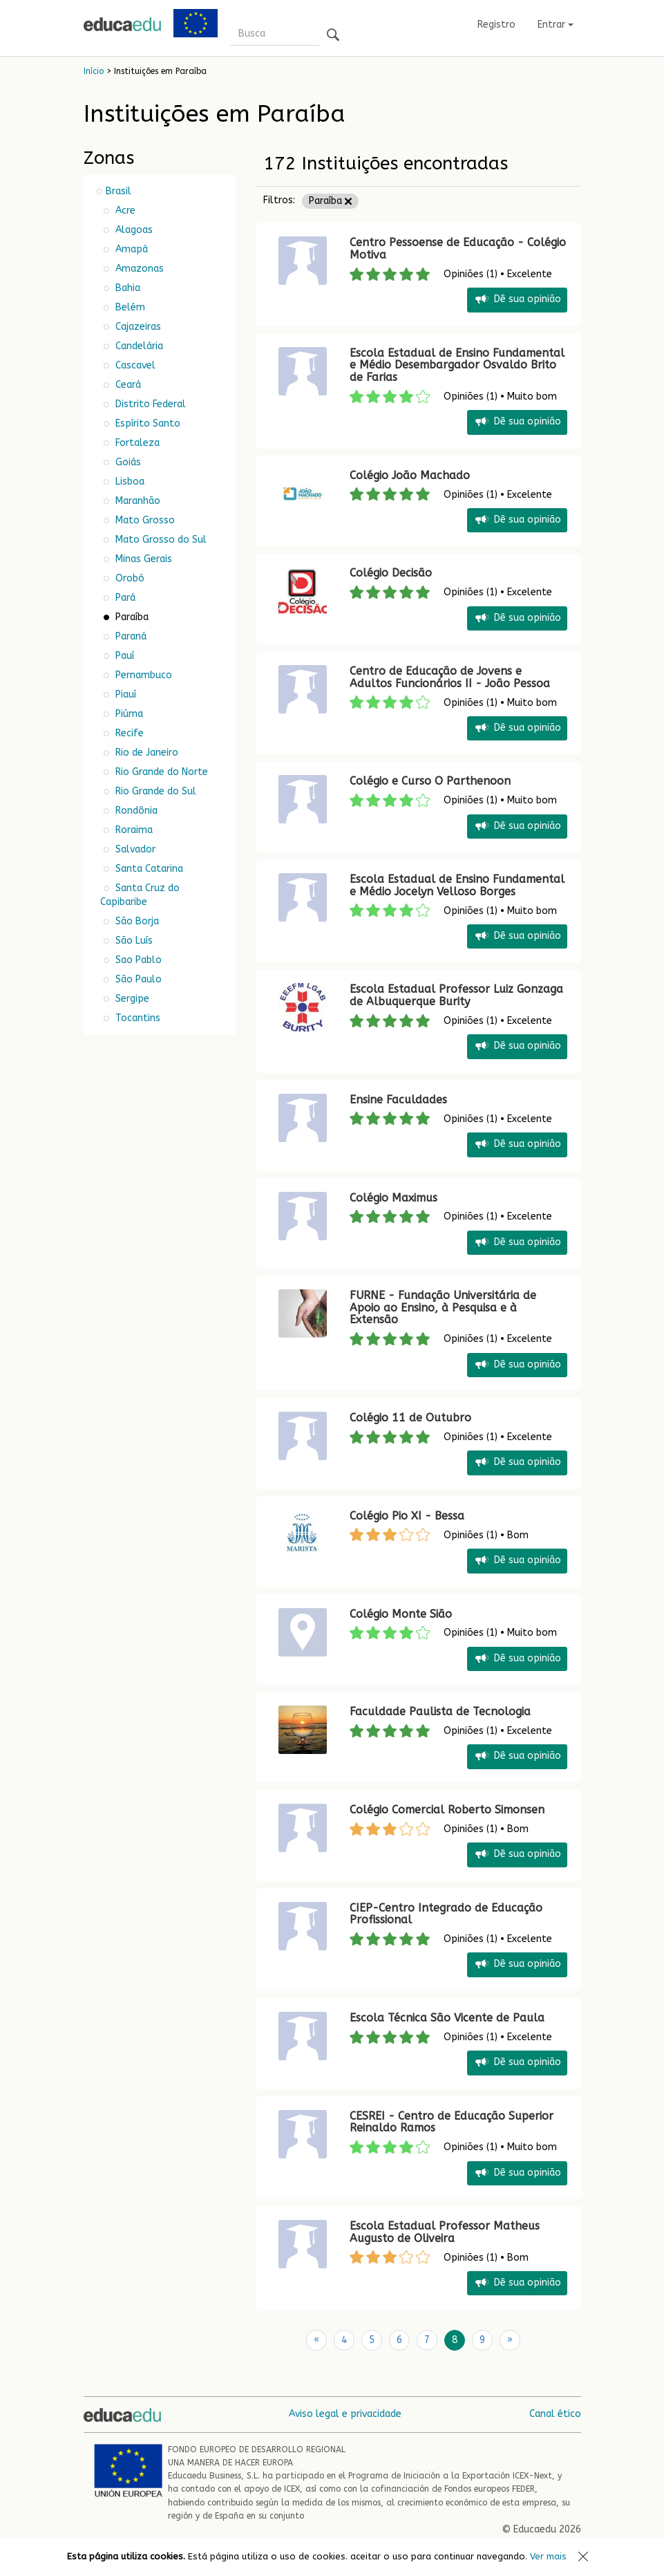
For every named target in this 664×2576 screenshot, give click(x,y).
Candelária (138, 346)
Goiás (127, 462)
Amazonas (138, 268)
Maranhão (136, 501)
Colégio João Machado (410, 475)
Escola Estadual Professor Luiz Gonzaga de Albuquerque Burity (456, 995)
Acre (124, 210)
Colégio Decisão (391, 572)
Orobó (128, 578)
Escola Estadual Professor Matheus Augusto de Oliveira (445, 2232)
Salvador (134, 849)
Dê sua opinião (517, 300)
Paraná (129, 636)
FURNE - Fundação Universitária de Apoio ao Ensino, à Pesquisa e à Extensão (443, 1307)
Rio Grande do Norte (160, 772)
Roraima (133, 830)
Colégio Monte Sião (401, 1614)
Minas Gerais (142, 559)
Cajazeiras (137, 327)
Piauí (124, 694)
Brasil (118, 191)
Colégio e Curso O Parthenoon (430, 780)
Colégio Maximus (393, 1197)
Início (94, 71)
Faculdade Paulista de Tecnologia (440, 1711)
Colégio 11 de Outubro (410, 1417)
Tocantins (136, 1018)
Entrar (555, 24)
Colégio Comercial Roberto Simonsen (447, 1809)
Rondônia (135, 810)
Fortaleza (136, 443)
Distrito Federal (149, 404)
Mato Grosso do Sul (160, 539)
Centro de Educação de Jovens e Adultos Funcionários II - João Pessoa (450, 677)
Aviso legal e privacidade (345, 2414)
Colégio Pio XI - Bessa (407, 1515)
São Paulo (137, 979)
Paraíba (330, 201)
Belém (129, 307)
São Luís (133, 940)
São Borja (136, 921)
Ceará (127, 385)
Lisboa (128, 481)
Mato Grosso (144, 520)
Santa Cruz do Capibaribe (140, 895)
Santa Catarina (148, 869)
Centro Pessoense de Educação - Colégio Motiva (458, 248)
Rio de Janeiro (145, 752)
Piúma (128, 714)
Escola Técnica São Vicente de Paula (447, 2017)
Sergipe (131, 999)
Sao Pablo (137, 960)
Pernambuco (142, 675)
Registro (496, 24)
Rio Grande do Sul (154, 791)
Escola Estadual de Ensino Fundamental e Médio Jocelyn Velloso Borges (457, 885)
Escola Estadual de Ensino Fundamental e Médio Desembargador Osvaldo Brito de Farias (457, 365)
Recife (128, 733)
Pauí (123, 656)
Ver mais (548, 2556)
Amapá (130, 249)
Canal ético (555, 2414)
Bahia (126, 288)
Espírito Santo (146, 423)
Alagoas (133, 230)
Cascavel (134, 365)
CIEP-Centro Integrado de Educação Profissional (446, 1914)
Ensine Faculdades (398, 1099)
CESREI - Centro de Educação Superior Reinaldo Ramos (451, 2122)
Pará (124, 598)
